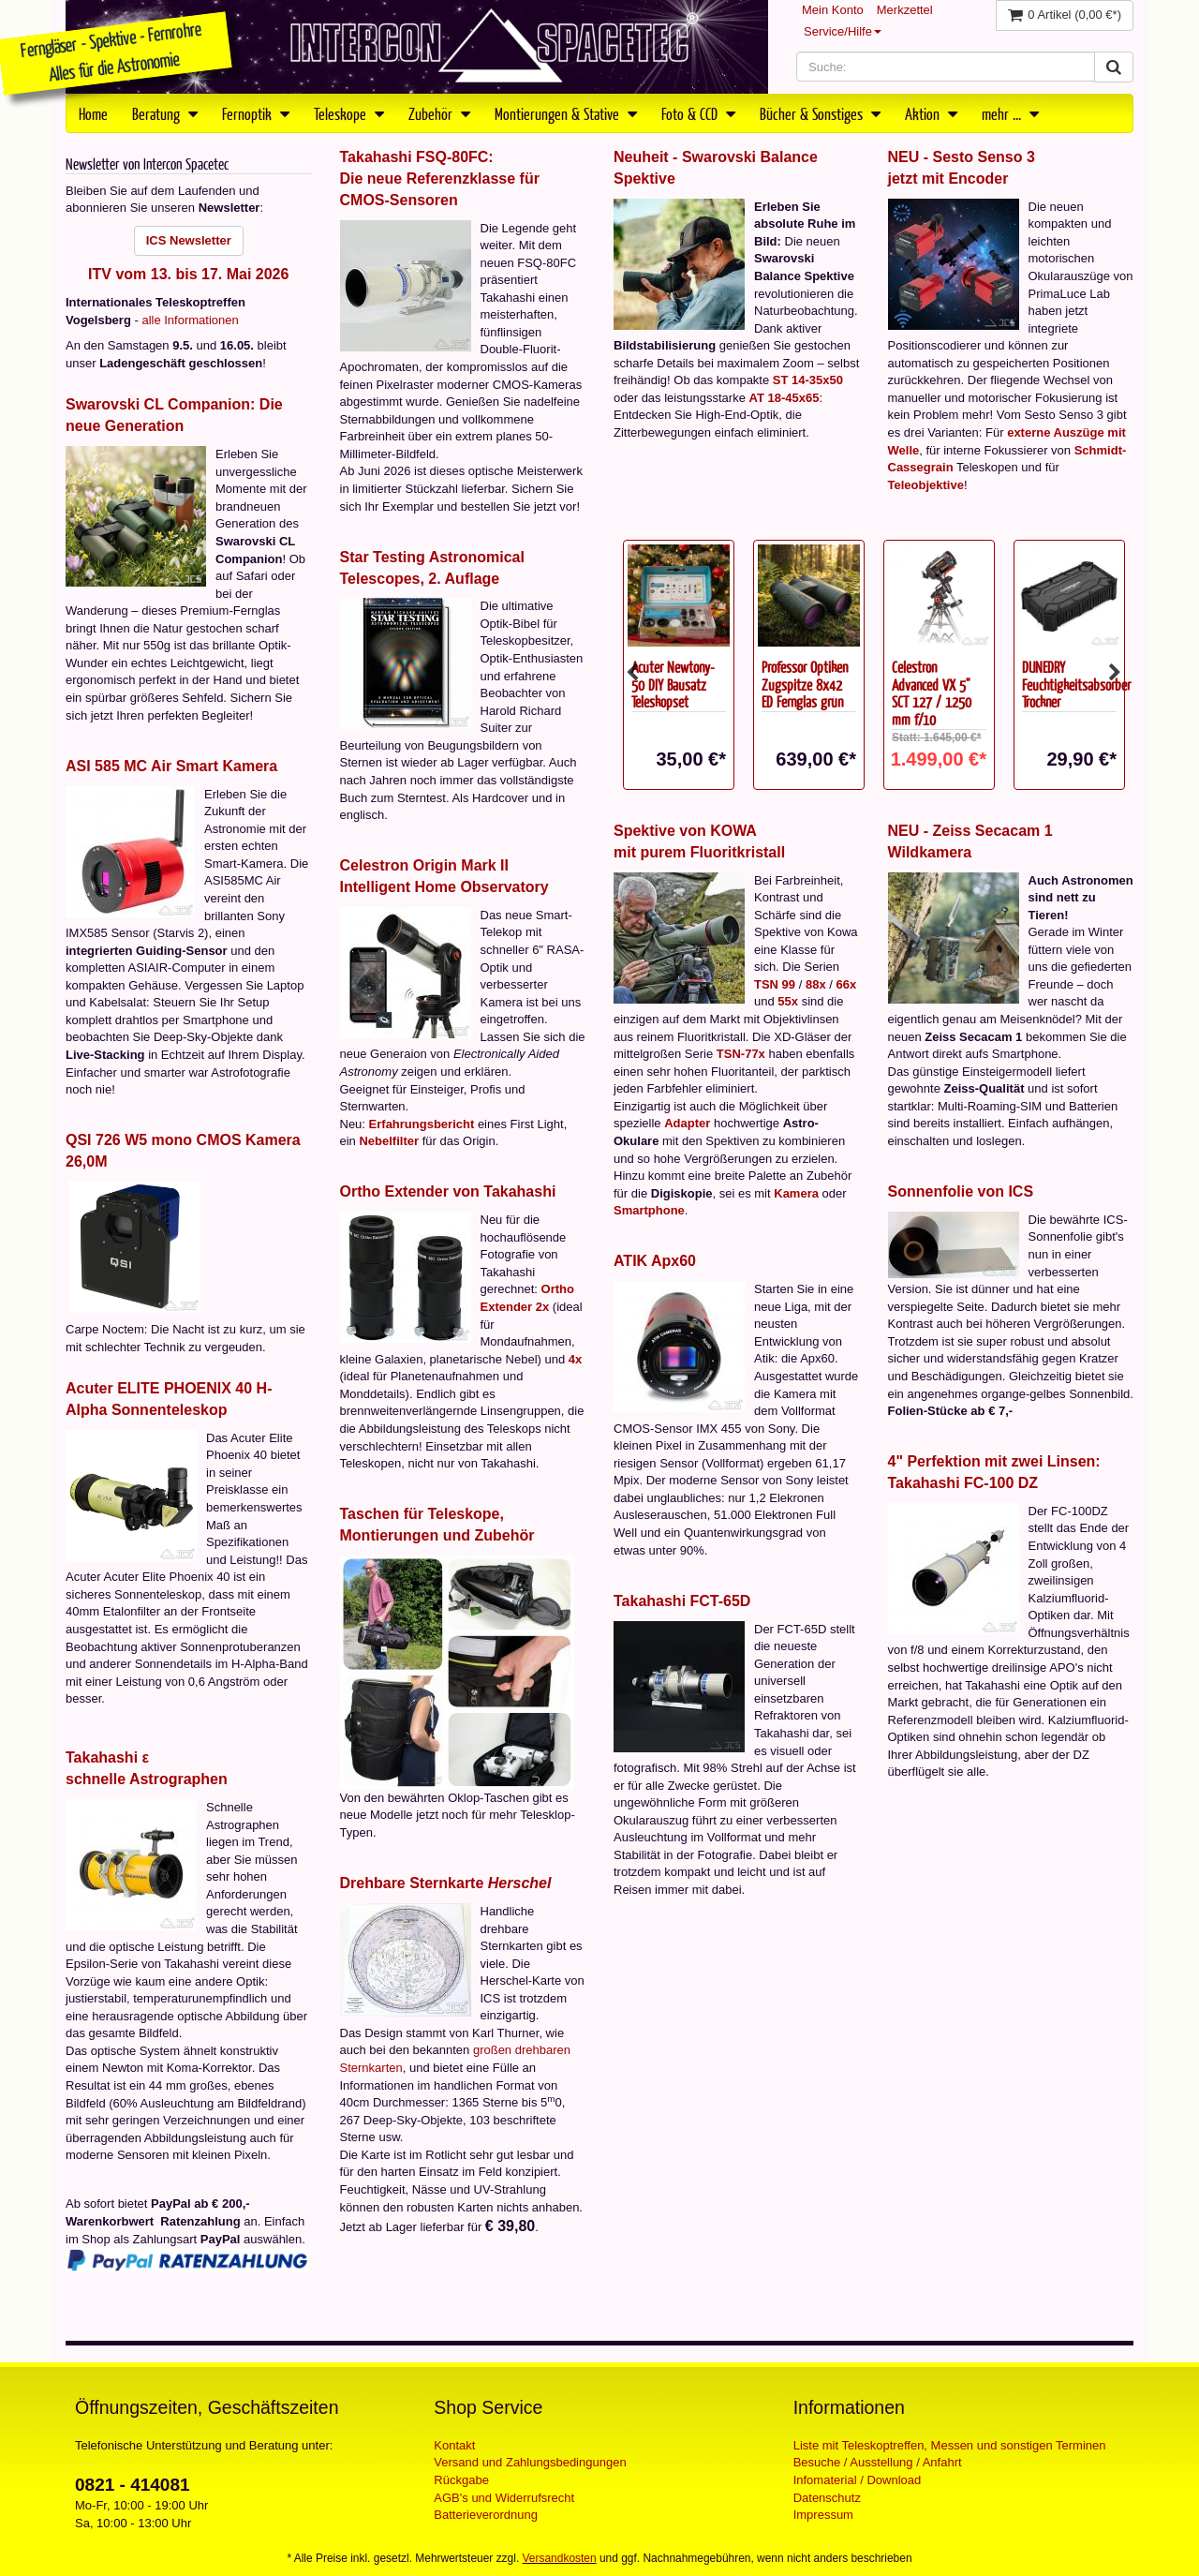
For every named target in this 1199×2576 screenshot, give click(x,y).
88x (816, 984)
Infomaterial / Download (857, 2480)
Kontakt (454, 2445)
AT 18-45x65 (784, 398)
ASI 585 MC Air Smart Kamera (171, 766)
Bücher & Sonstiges (820, 113)
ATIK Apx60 (655, 1261)
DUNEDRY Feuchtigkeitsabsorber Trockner (1076, 684)
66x (846, 984)
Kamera (796, 1193)
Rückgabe (461, 2480)
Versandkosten (560, 2558)
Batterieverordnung (486, 2515)
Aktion (931, 113)
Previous (632, 672)
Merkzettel (905, 10)
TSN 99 (774, 984)
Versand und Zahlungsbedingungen (530, 2462)
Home (93, 113)
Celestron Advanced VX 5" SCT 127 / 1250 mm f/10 (931, 693)
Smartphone (649, 1210)
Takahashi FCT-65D (682, 1601)
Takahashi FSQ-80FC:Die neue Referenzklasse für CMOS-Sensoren (440, 178)
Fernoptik (255, 113)
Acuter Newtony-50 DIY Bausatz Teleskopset (673, 684)
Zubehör (439, 113)
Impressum (823, 2515)
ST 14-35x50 (808, 380)
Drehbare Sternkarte (446, 1883)
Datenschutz (827, 2498)
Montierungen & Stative (566, 113)
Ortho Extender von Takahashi (448, 1191)
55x (787, 1001)
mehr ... (1010, 113)
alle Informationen (189, 320)
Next (1114, 672)
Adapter (687, 1123)
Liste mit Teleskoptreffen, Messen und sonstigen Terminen (949, 2445)
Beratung (165, 113)
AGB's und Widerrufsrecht (504, 2498)
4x (575, 1359)
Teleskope (349, 113)
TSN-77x (741, 1054)
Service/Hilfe (842, 31)
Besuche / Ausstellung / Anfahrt (877, 2462)
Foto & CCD (698, 113)
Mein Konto (833, 10)
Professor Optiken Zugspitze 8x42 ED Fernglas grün (805, 684)
